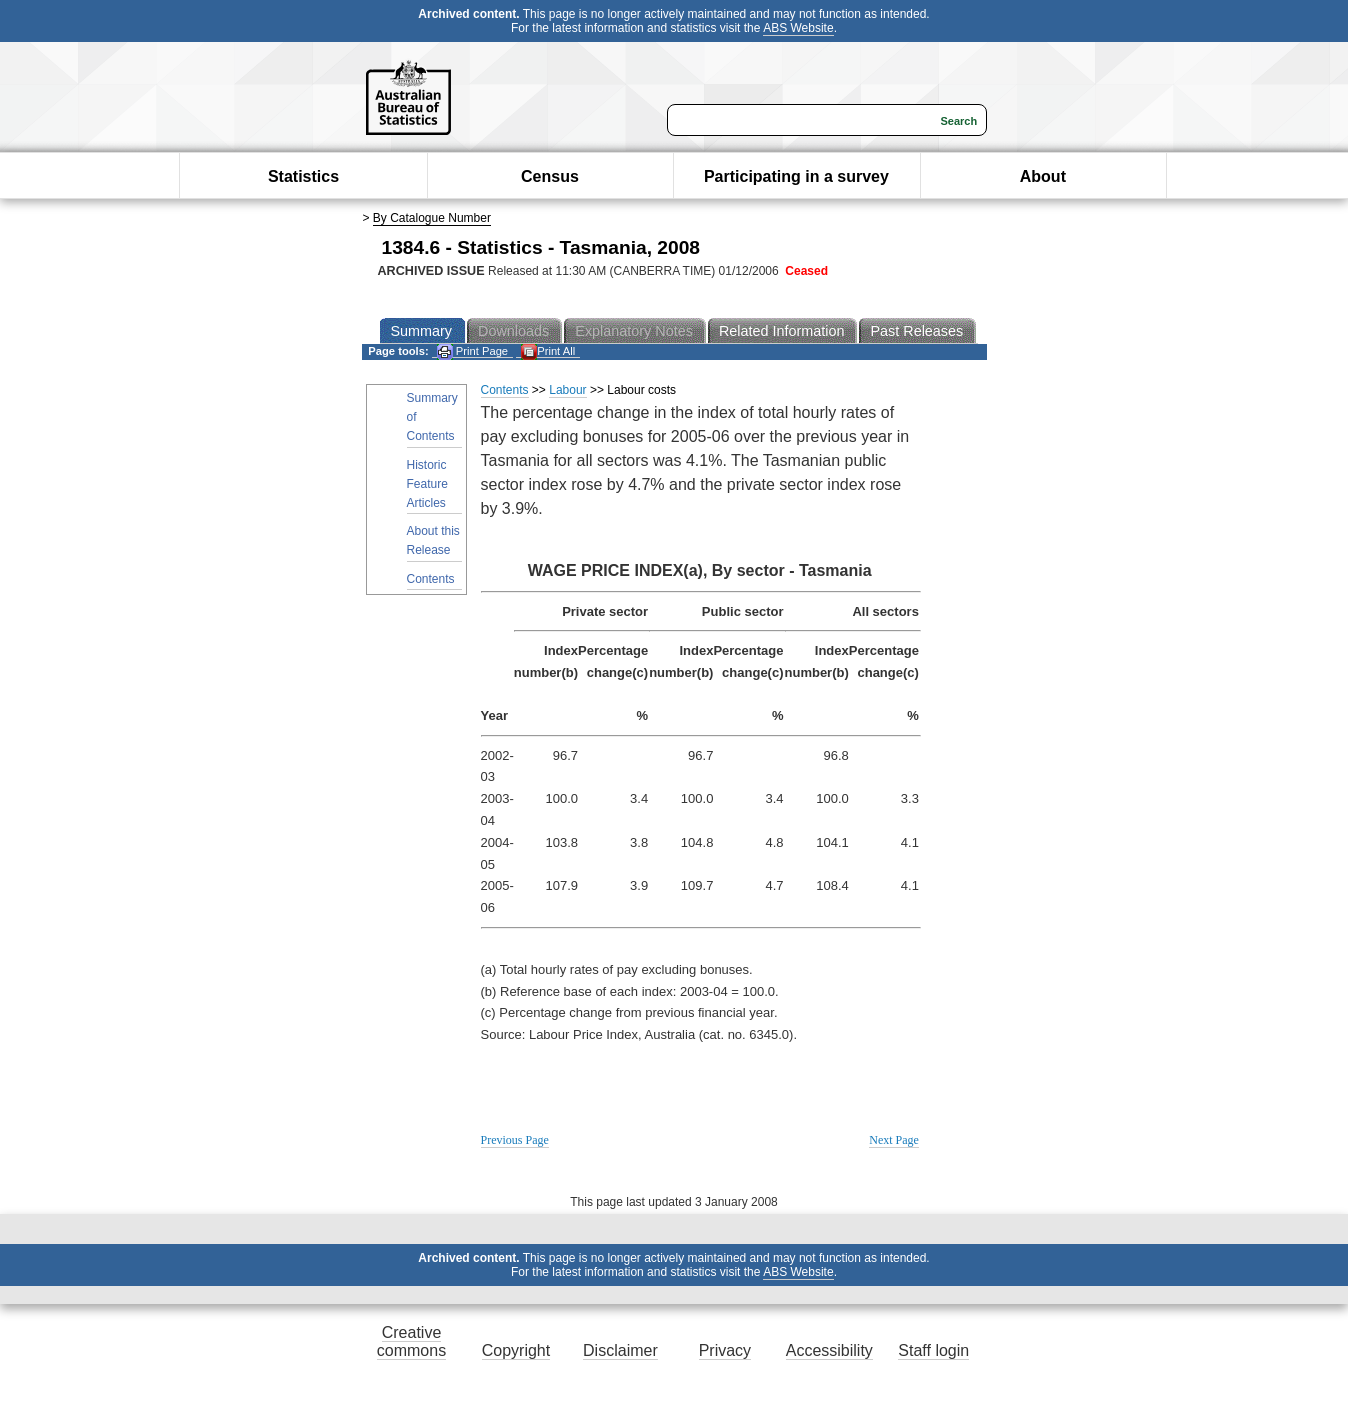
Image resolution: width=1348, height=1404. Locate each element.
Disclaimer (620, 1350)
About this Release (433, 540)
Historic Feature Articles (427, 484)
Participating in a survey (796, 176)
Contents (431, 579)
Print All (548, 351)
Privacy (725, 1350)
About (1043, 176)
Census (550, 176)
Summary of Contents (432, 417)
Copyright (516, 1350)
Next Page (894, 1140)
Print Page (472, 351)
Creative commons (411, 1341)
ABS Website (798, 28)
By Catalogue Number (432, 218)
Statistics (303, 176)
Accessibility (829, 1350)
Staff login (933, 1350)
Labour (567, 390)
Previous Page (515, 1140)
